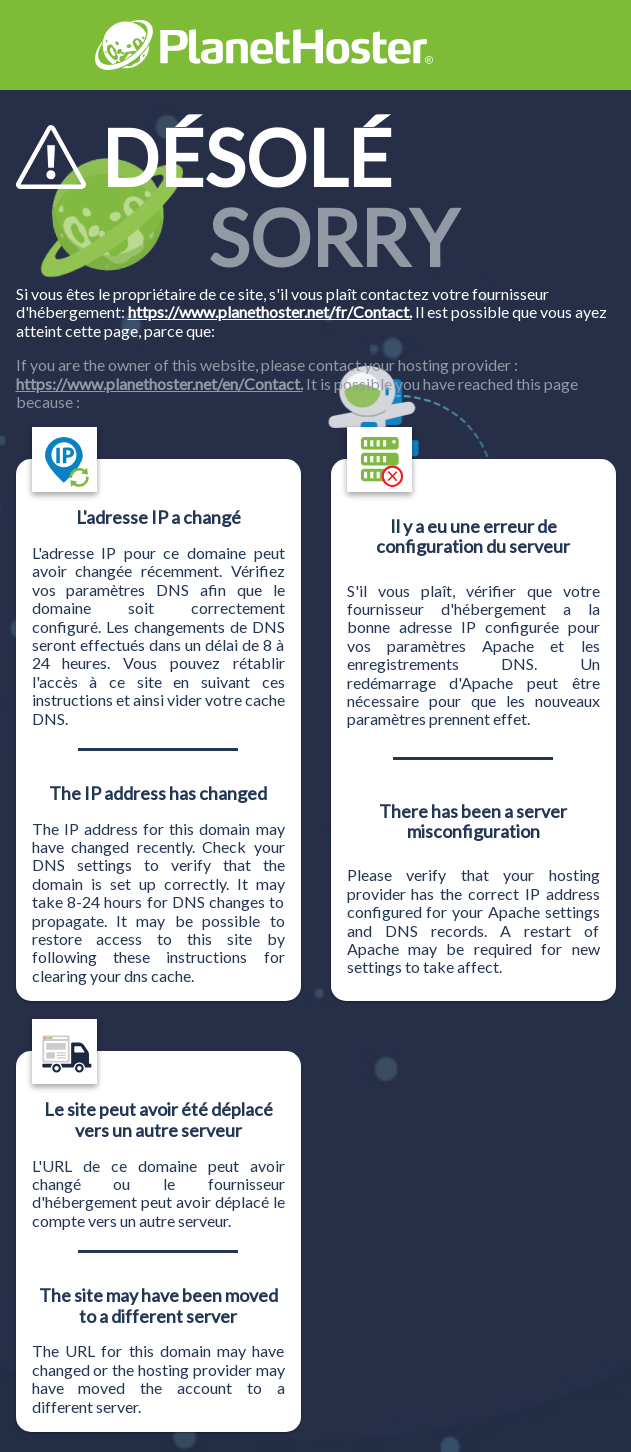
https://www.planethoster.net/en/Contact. (159, 383)
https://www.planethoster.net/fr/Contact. (270, 311)
